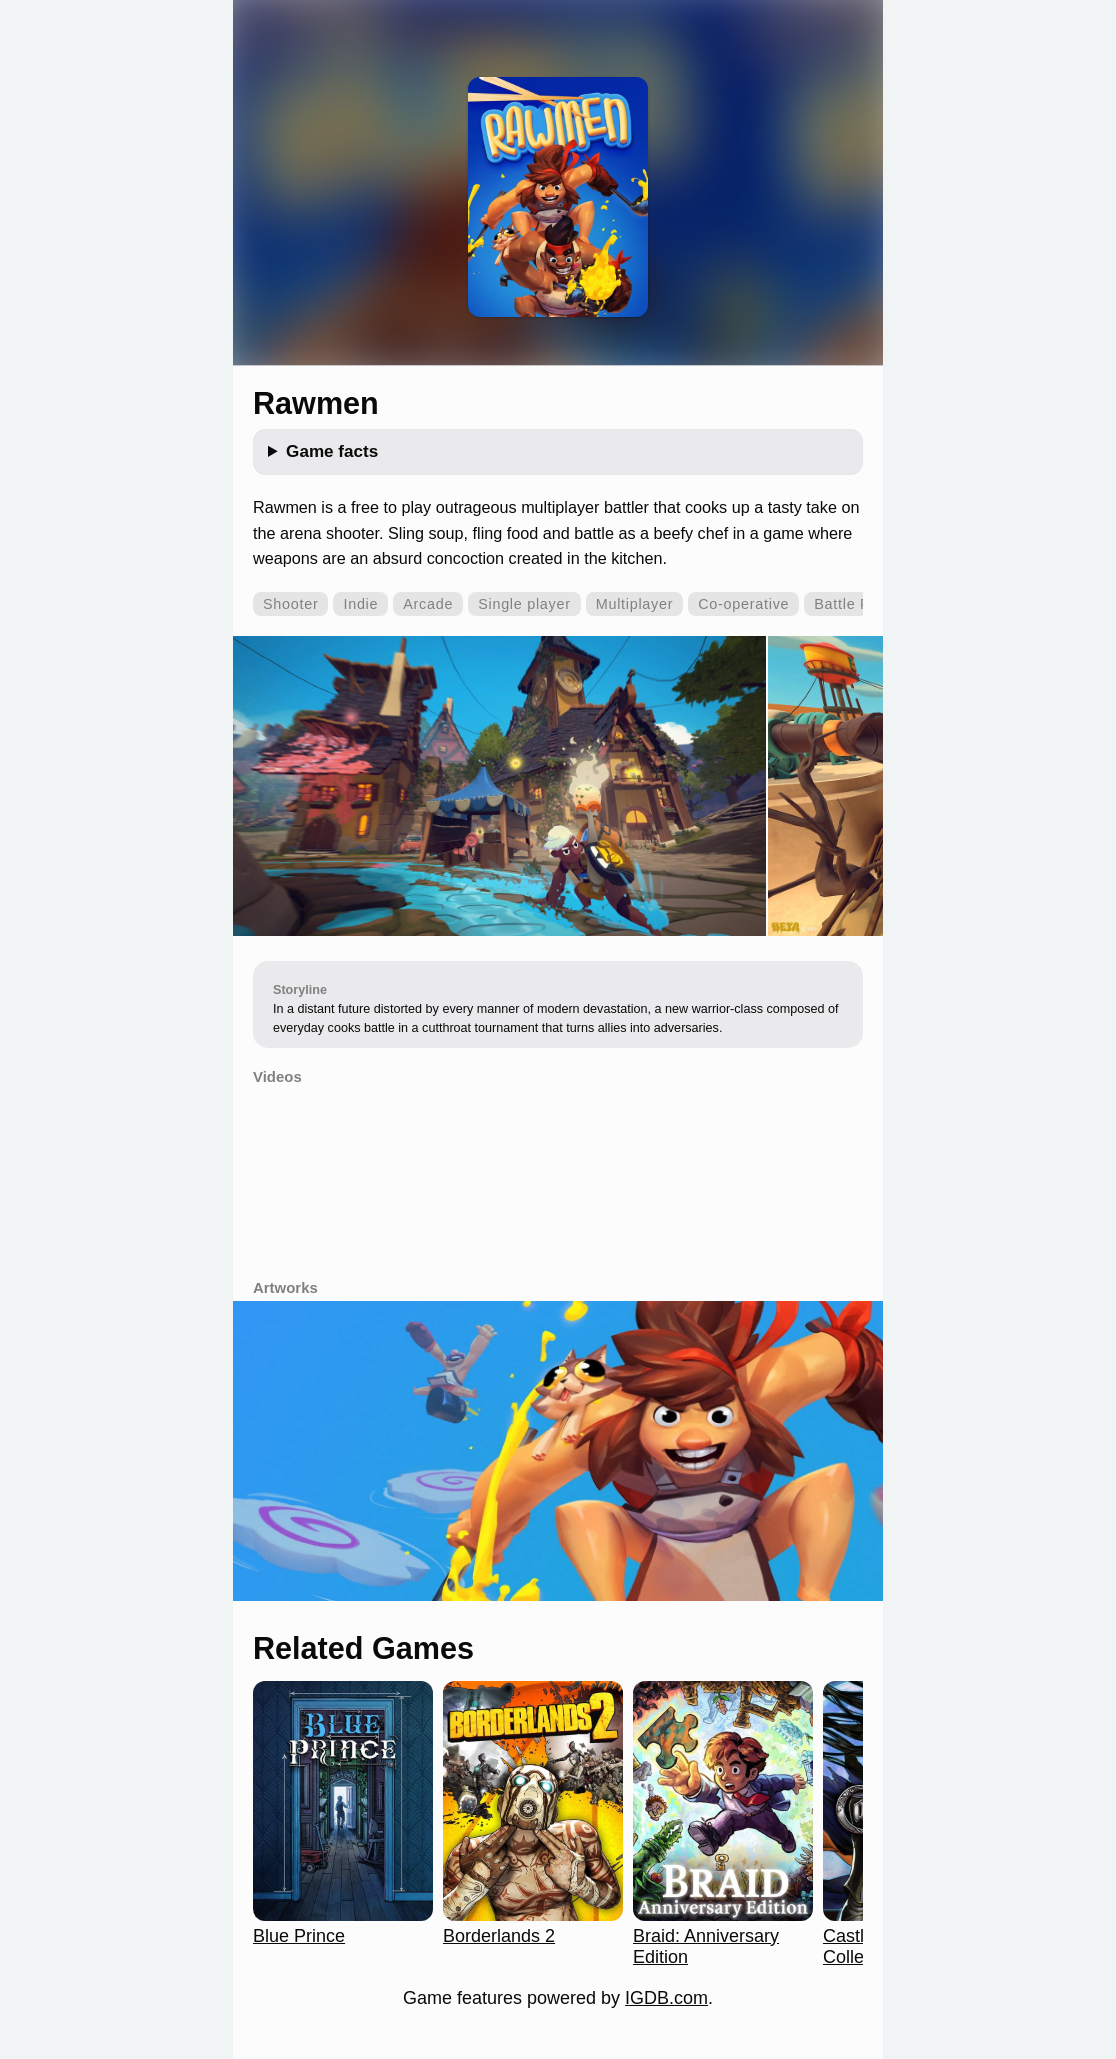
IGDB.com (666, 1998)
